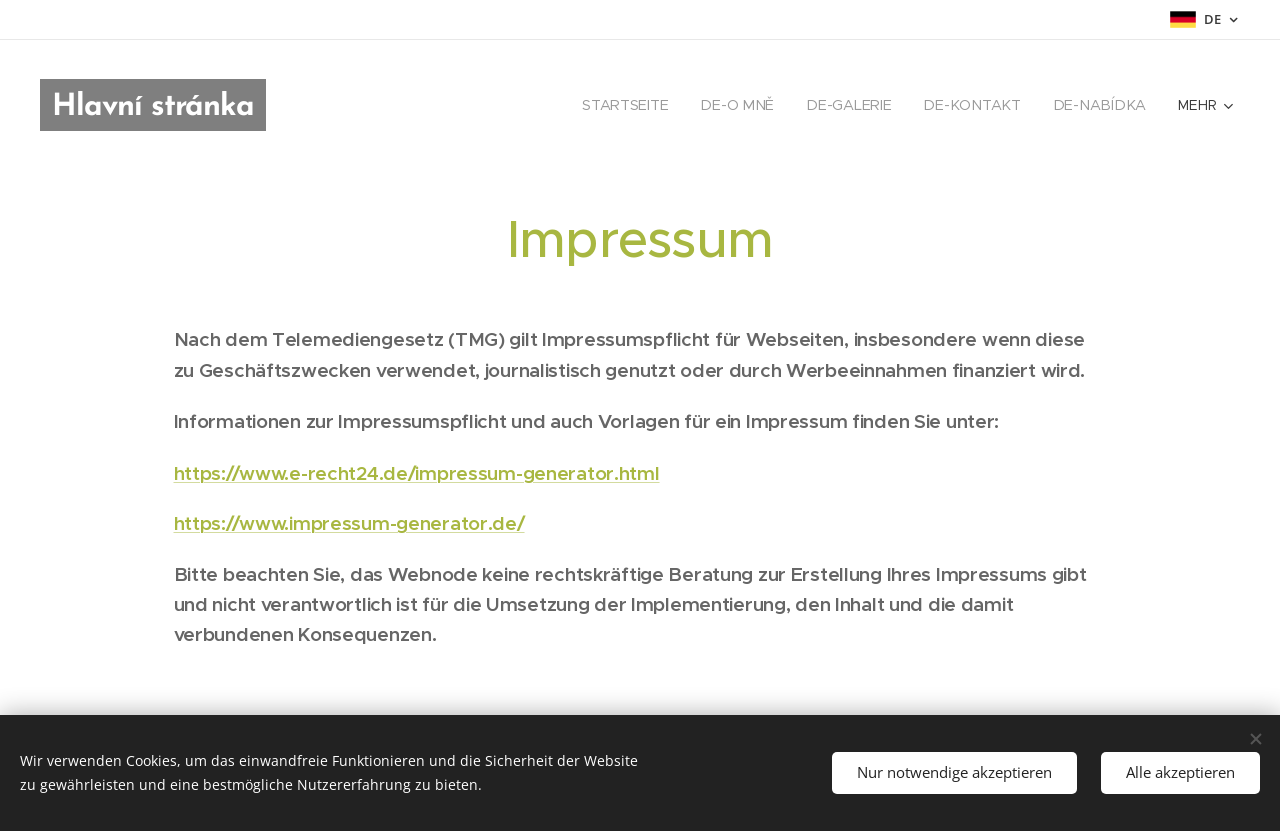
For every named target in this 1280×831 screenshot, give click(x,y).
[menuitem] (640, 105)
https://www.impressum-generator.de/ (349, 523)
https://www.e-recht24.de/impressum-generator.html (417, 473)
